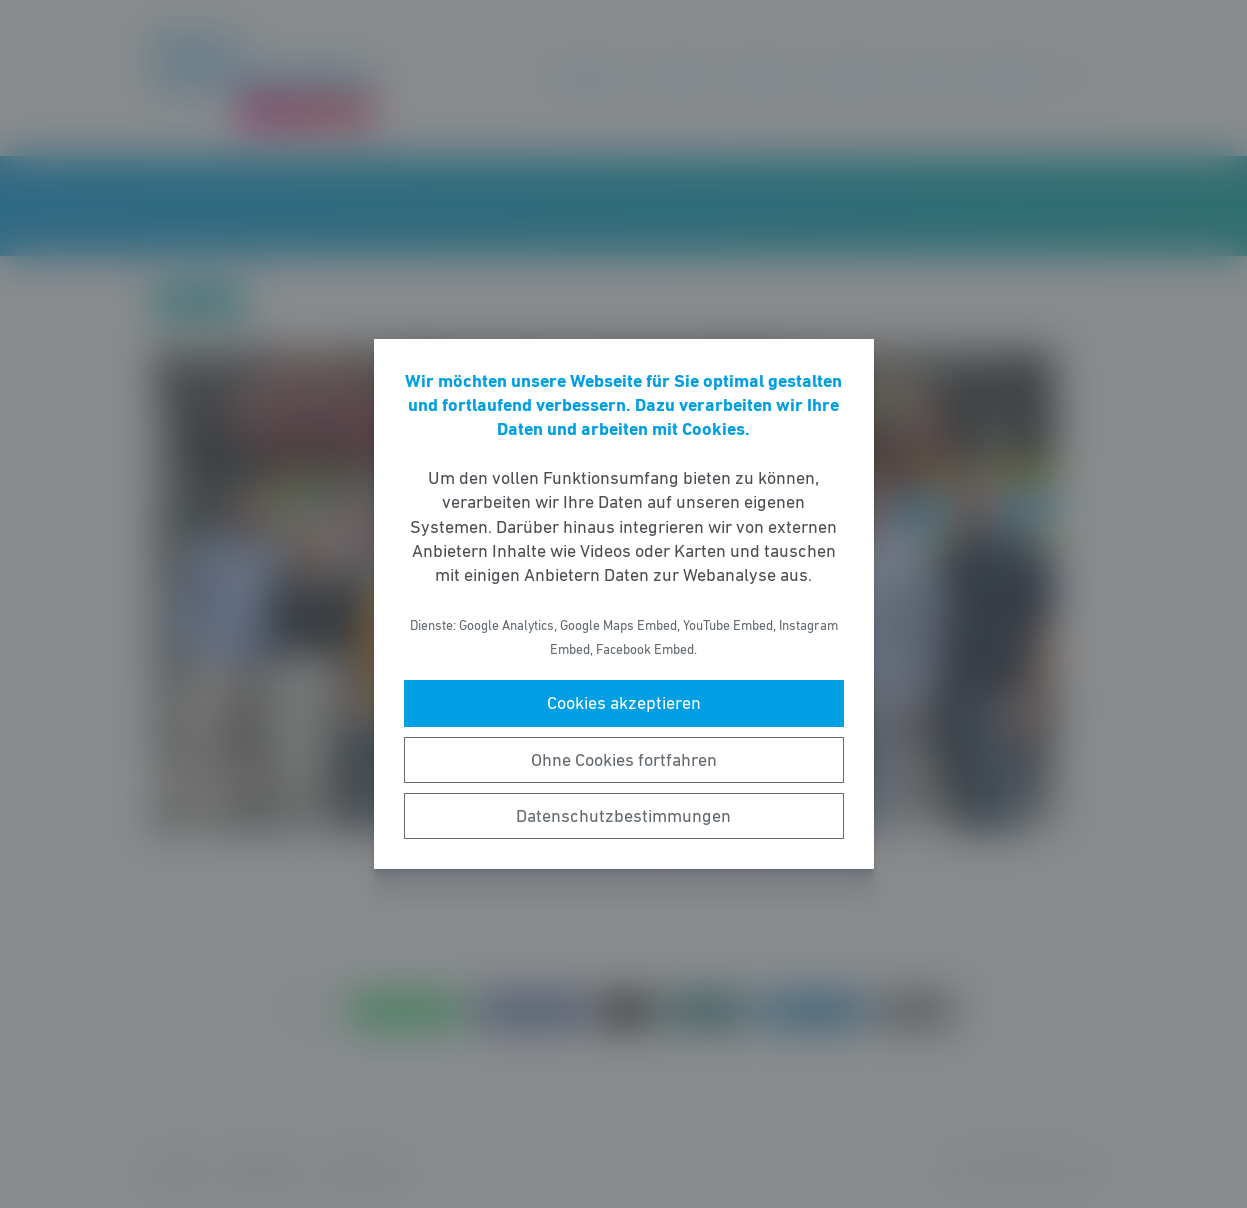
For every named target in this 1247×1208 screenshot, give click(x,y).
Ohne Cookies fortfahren (624, 760)
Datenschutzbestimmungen (623, 816)
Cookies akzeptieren (624, 703)
